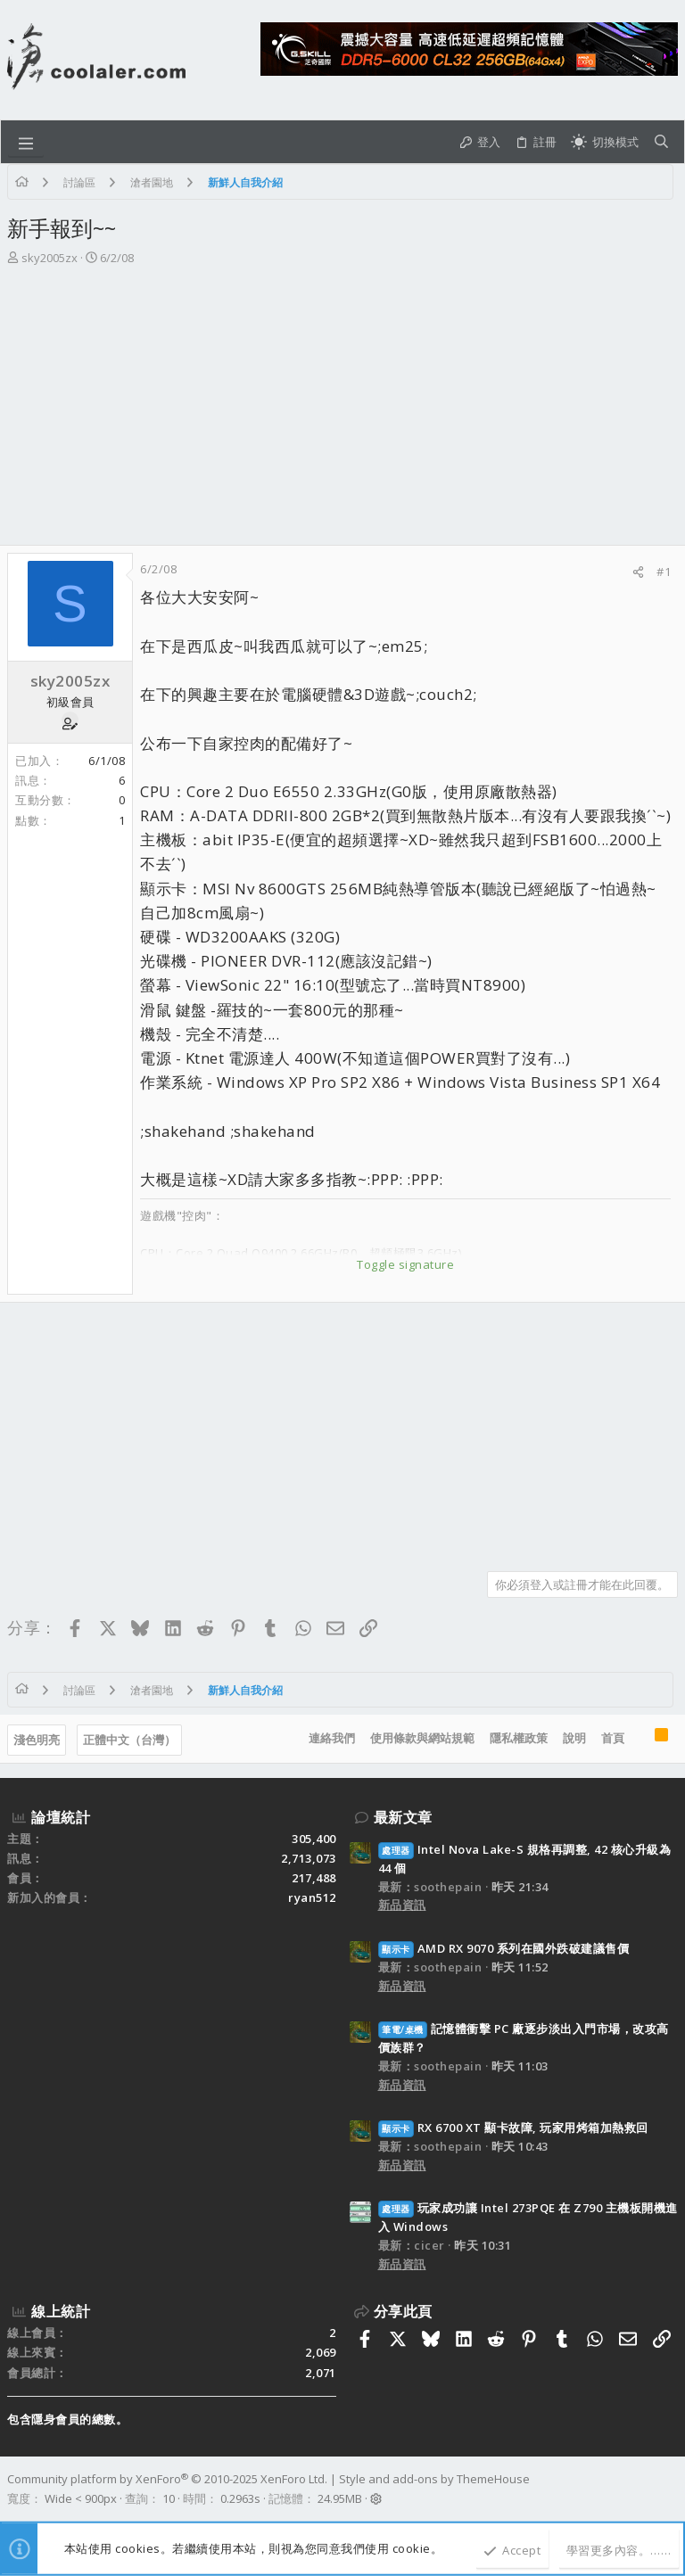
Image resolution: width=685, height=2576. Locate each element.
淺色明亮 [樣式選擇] (36, 1740)
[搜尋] (661, 142)
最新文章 (403, 1817)
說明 (574, 1738)
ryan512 (312, 1897)
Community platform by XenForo (167, 2479)
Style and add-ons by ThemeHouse (434, 2479)
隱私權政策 (519, 1738)
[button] (26, 142)
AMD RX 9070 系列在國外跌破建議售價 (504, 1948)
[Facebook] (670, 2489)
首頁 (612, 1738)
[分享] (638, 572)
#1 (663, 572)
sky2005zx (49, 258)
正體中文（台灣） (129, 1740)
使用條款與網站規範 (422, 1738)
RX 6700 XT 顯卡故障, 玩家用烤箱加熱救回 (513, 2127)
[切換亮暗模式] (605, 142)
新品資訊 (402, 1905)
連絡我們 (332, 1738)
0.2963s (240, 2498)
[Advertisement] (342, 411)
